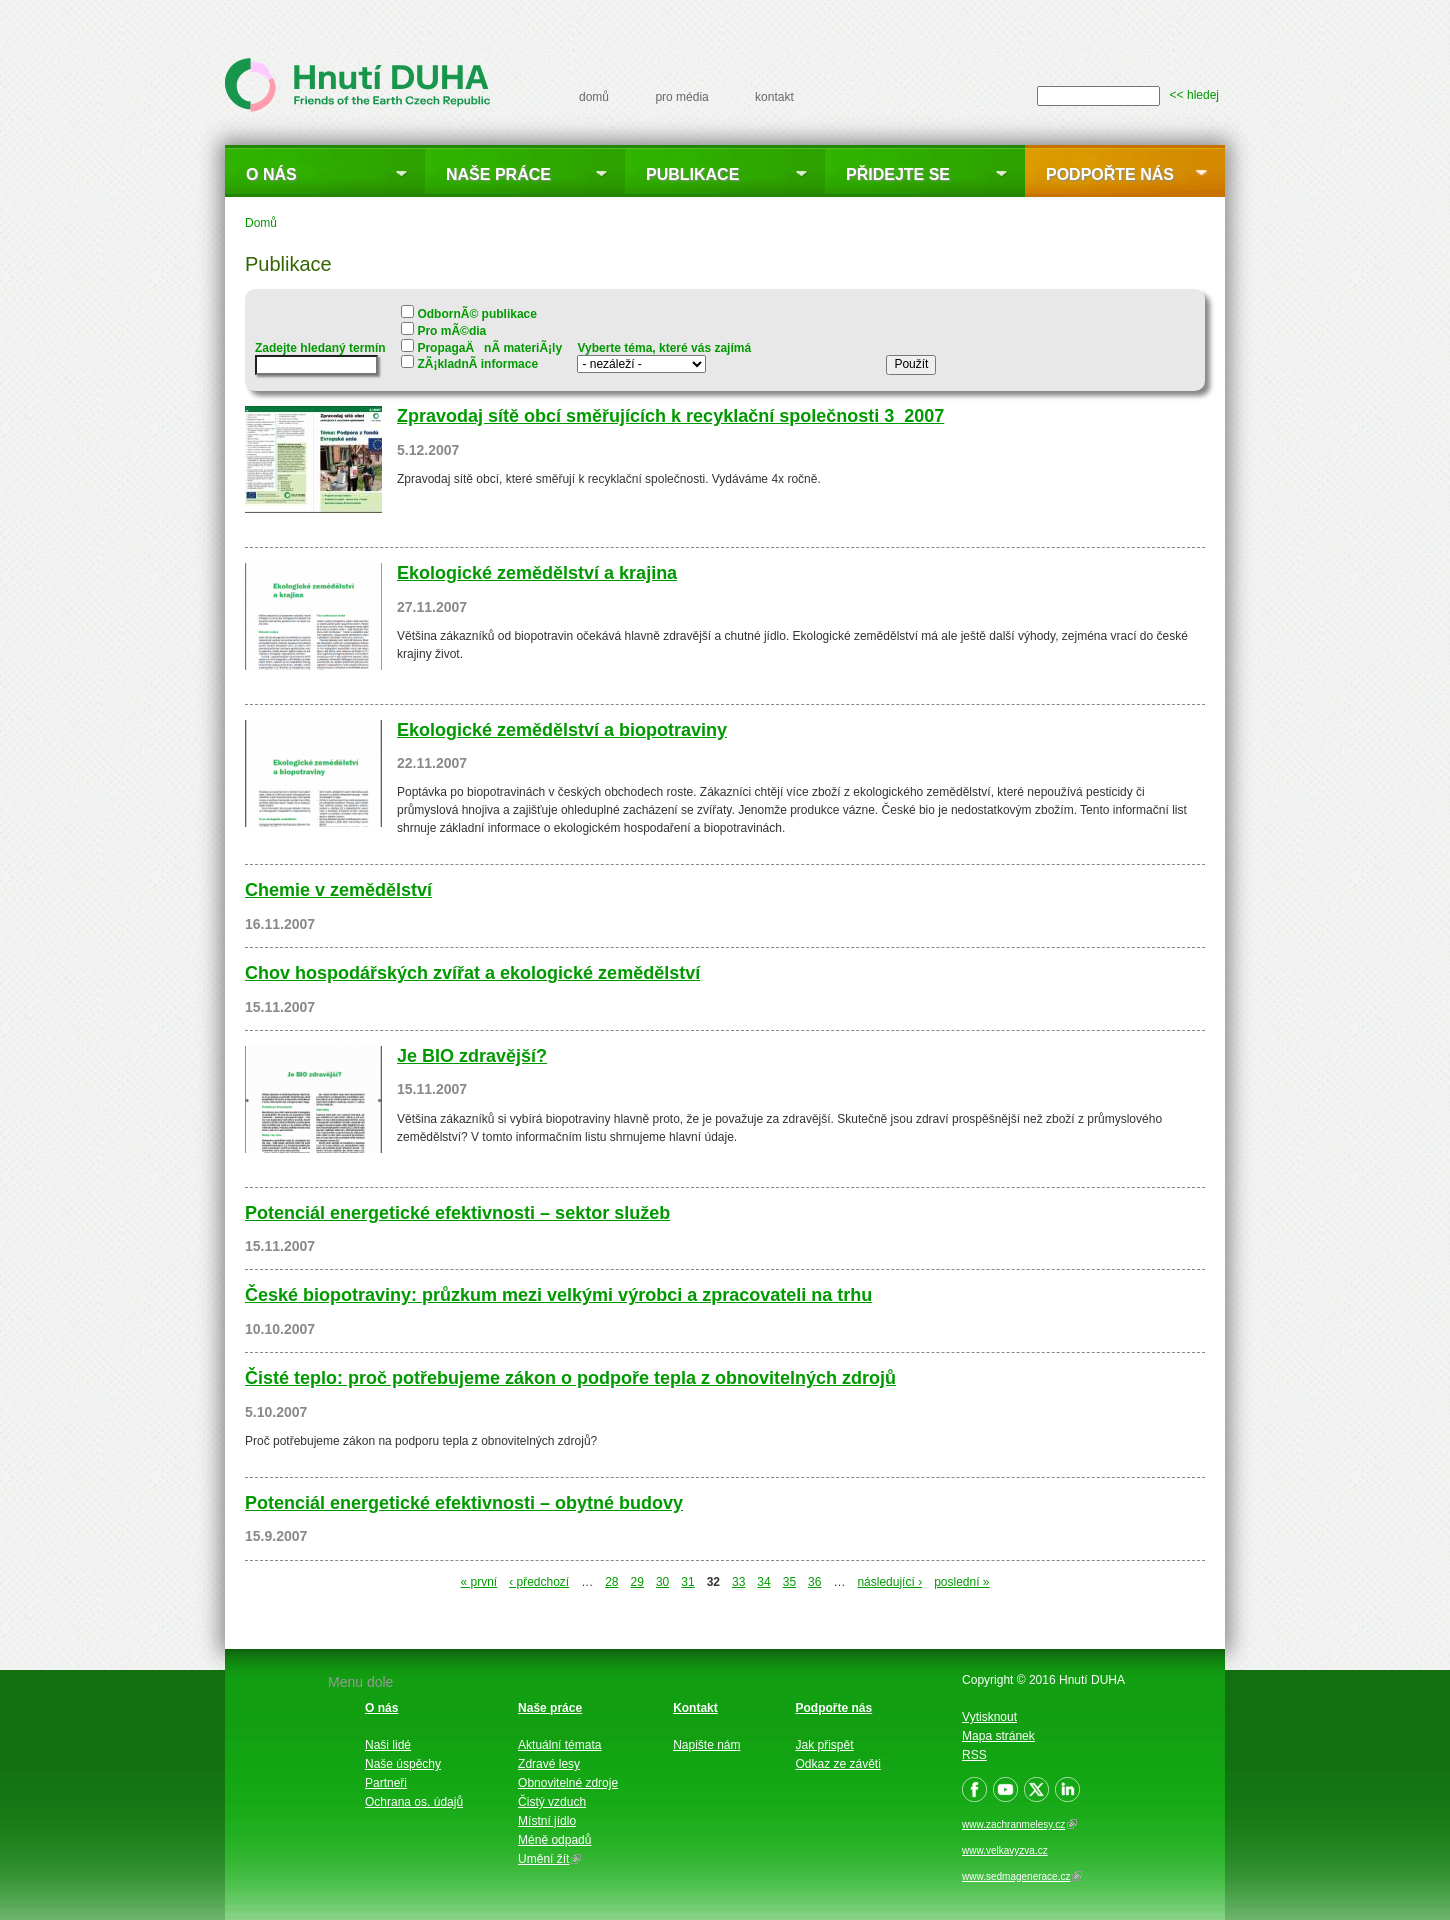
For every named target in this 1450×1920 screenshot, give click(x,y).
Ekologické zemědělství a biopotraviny (562, 730)
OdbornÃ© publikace (477, 314)
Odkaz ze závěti (838, 1764)
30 (662, 1582)
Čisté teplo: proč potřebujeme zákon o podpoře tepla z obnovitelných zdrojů (570, 1378)
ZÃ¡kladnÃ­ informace (477, 364)
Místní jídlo (547, 1821)
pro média (681, 97)
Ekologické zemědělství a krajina (537, 573)
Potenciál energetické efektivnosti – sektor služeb (457, 1213)
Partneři (386, 1783)
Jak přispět (825, 1745)
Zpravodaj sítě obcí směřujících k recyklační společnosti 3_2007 (670, 416)
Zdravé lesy (549, 1764)
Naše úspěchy (403, 1764)
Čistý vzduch (552, 1802)
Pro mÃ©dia (451, 331)
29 (637, 1582)
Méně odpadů (554, 1840)
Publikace (692, 174)
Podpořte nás (1110, 174)
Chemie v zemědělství (338, 890)
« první (478, 1582)
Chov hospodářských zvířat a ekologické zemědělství (472, 973)
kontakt (774, 97)
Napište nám (706, 1745)
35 (789, 1582)
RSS (974, 1755)
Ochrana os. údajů (414, 1802)
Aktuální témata (559, 1745)
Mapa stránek (998, 1736)
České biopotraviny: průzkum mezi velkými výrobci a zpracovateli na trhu (558, 1295)
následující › (889, 1582)
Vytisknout (989, 1717)
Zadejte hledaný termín (320, 348)
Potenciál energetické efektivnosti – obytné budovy (464, 1503)
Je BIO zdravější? (472, 1056)
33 (738, 1582)
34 (763, 1582)
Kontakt (695, 1708)
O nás (271, 174)
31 (687, 1582)
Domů (261, 223)
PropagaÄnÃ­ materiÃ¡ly (489, 348)
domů (594, 97)
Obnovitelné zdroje (568, 1783)
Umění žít (549, 1859)
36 (814, 1582)
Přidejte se (898, 174)
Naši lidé (388, 1745)
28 (611, 1582)
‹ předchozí (539, 1582)
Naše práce (498, 174)
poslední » (961, 1582)
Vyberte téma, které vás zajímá (664, 348)
